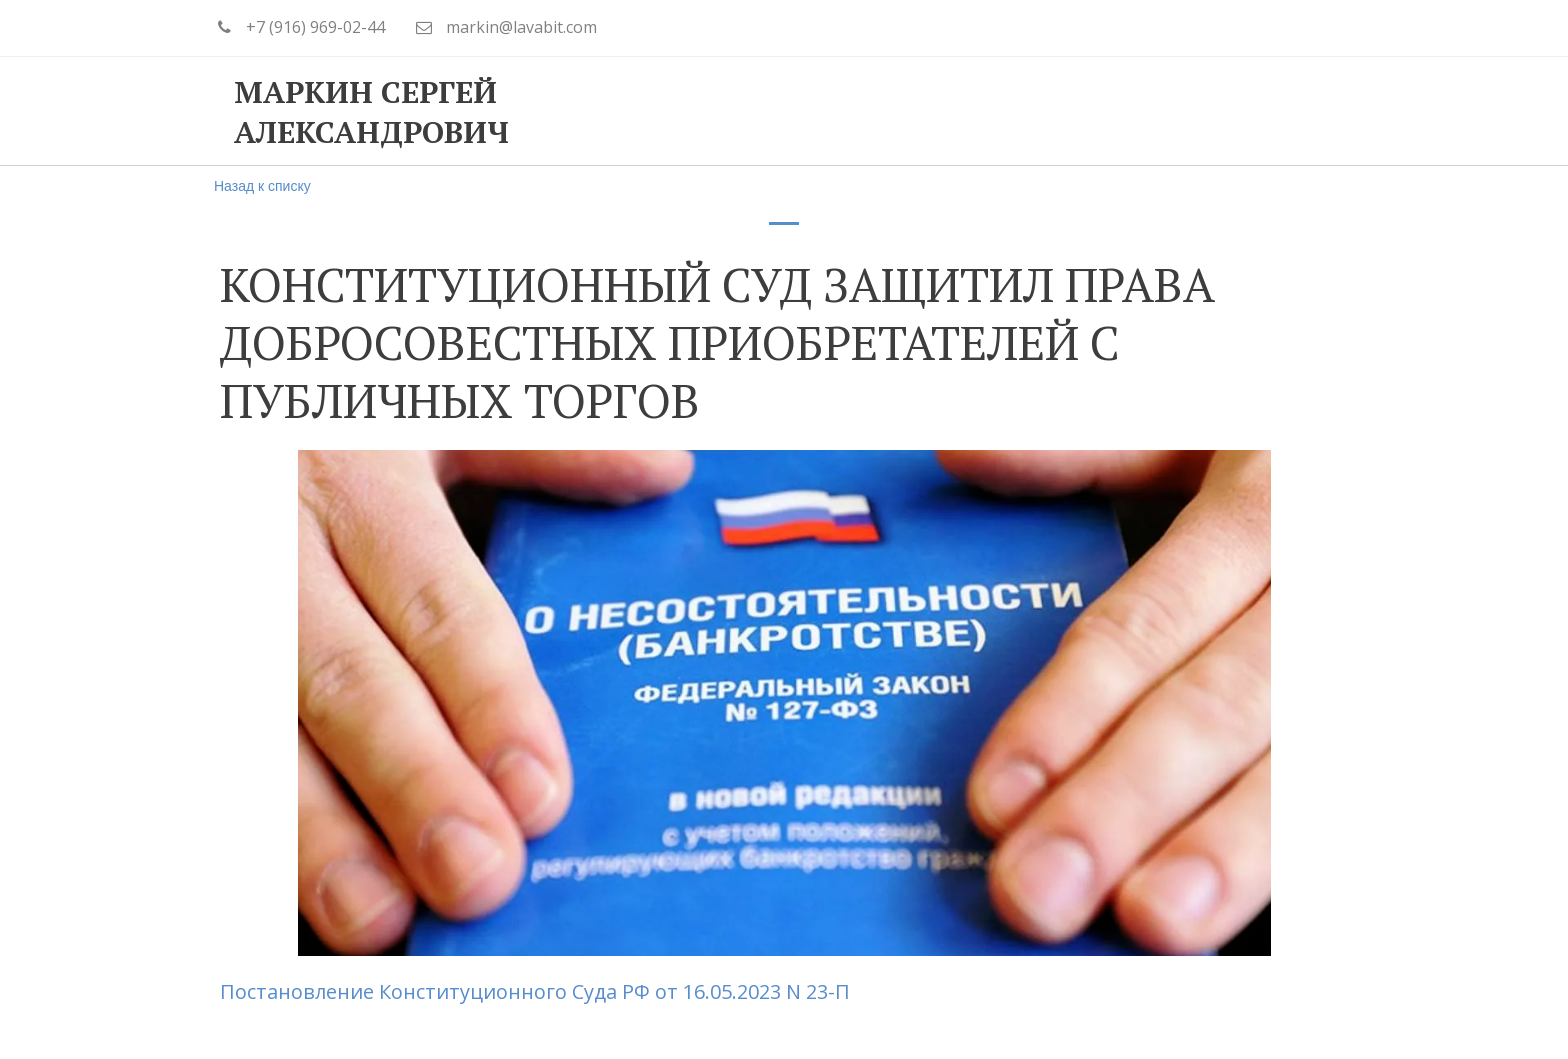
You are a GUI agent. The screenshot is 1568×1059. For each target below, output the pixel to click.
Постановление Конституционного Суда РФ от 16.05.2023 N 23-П (537, 991)
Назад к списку (262, 186)
